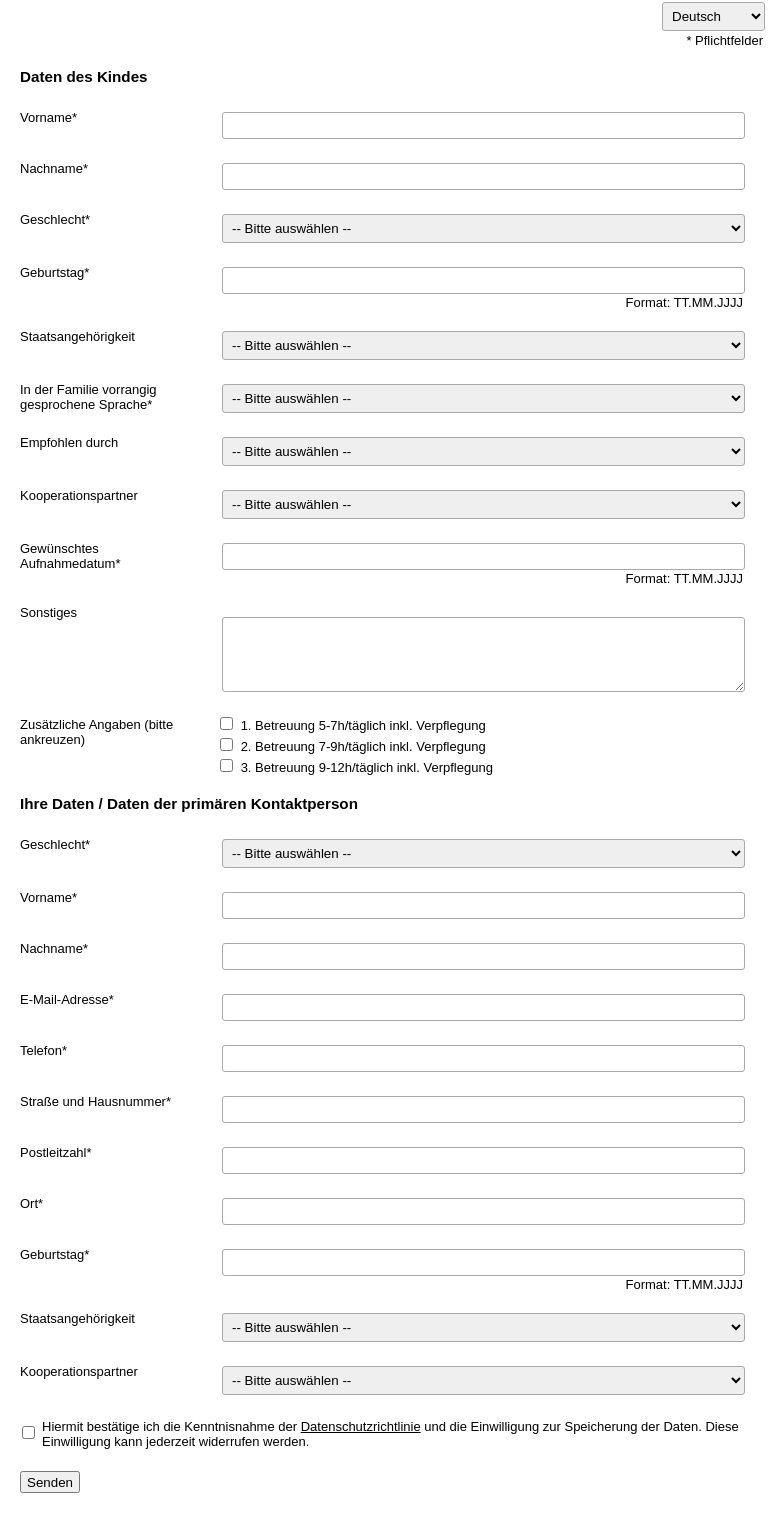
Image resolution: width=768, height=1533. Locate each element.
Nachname (51, 168)
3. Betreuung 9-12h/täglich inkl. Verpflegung (367, 767)
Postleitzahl (53, 1152)
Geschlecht (52, 219)
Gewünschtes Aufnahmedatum (67, 556)
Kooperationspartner (79, 495)
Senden (50, 1482)
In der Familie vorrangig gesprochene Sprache (88, 397)
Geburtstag (52, 272)
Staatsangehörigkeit (77, 336)
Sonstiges (48, 612)
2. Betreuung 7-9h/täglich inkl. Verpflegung (363, 746)
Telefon (41, 1050)
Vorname (46, 117)
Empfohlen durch (69, 442)
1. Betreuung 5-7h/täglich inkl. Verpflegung (363, 725)
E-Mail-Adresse (64, 999)
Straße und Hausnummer (93, 1101)
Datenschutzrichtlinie (361, 1426)
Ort (29, 1203)
